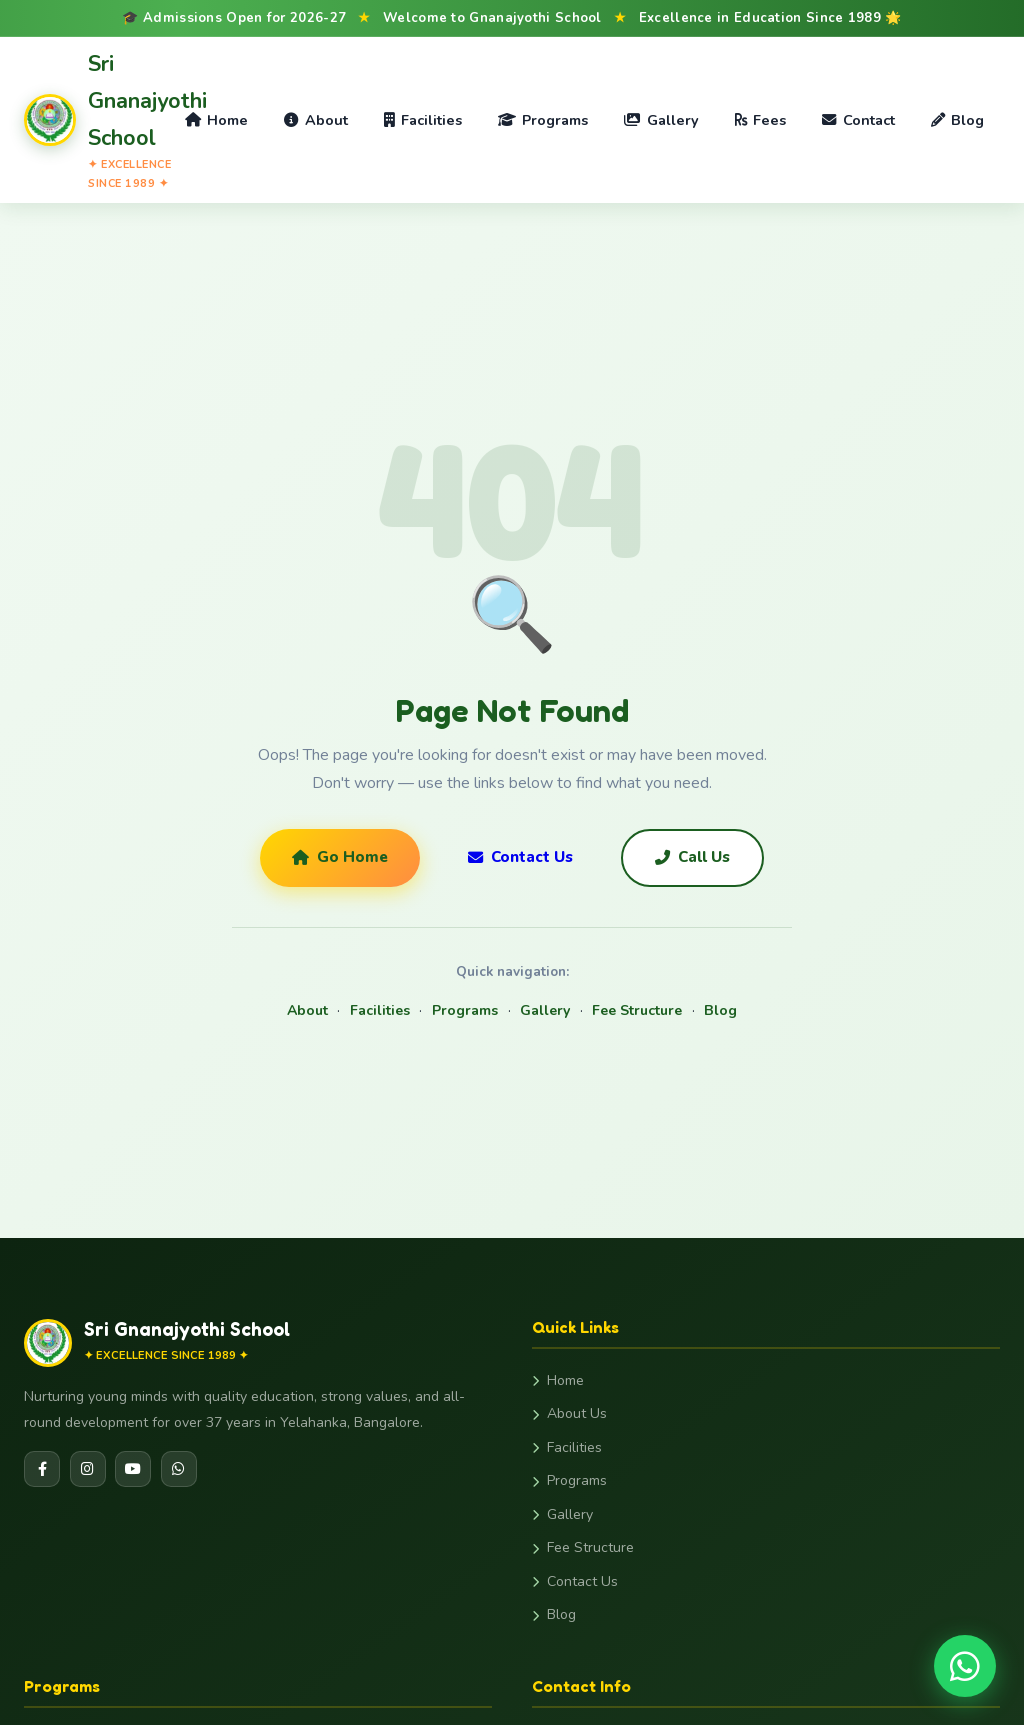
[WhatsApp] (179, 1469)
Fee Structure (637, 1010)
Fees (760, 120)
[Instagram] (88, 1469)
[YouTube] (133, 1469)
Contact (858, 120)
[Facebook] (42, 1469)
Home (216, 120)
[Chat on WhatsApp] (965, 1666)
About (315, 120)
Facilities (423, 120)
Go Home (340, 857)
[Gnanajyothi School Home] (96, 119)
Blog (957, 120)
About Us (569, 1413)
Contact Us (520, 857)
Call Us (692, 857)
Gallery (661, 120)
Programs (543, 120)
